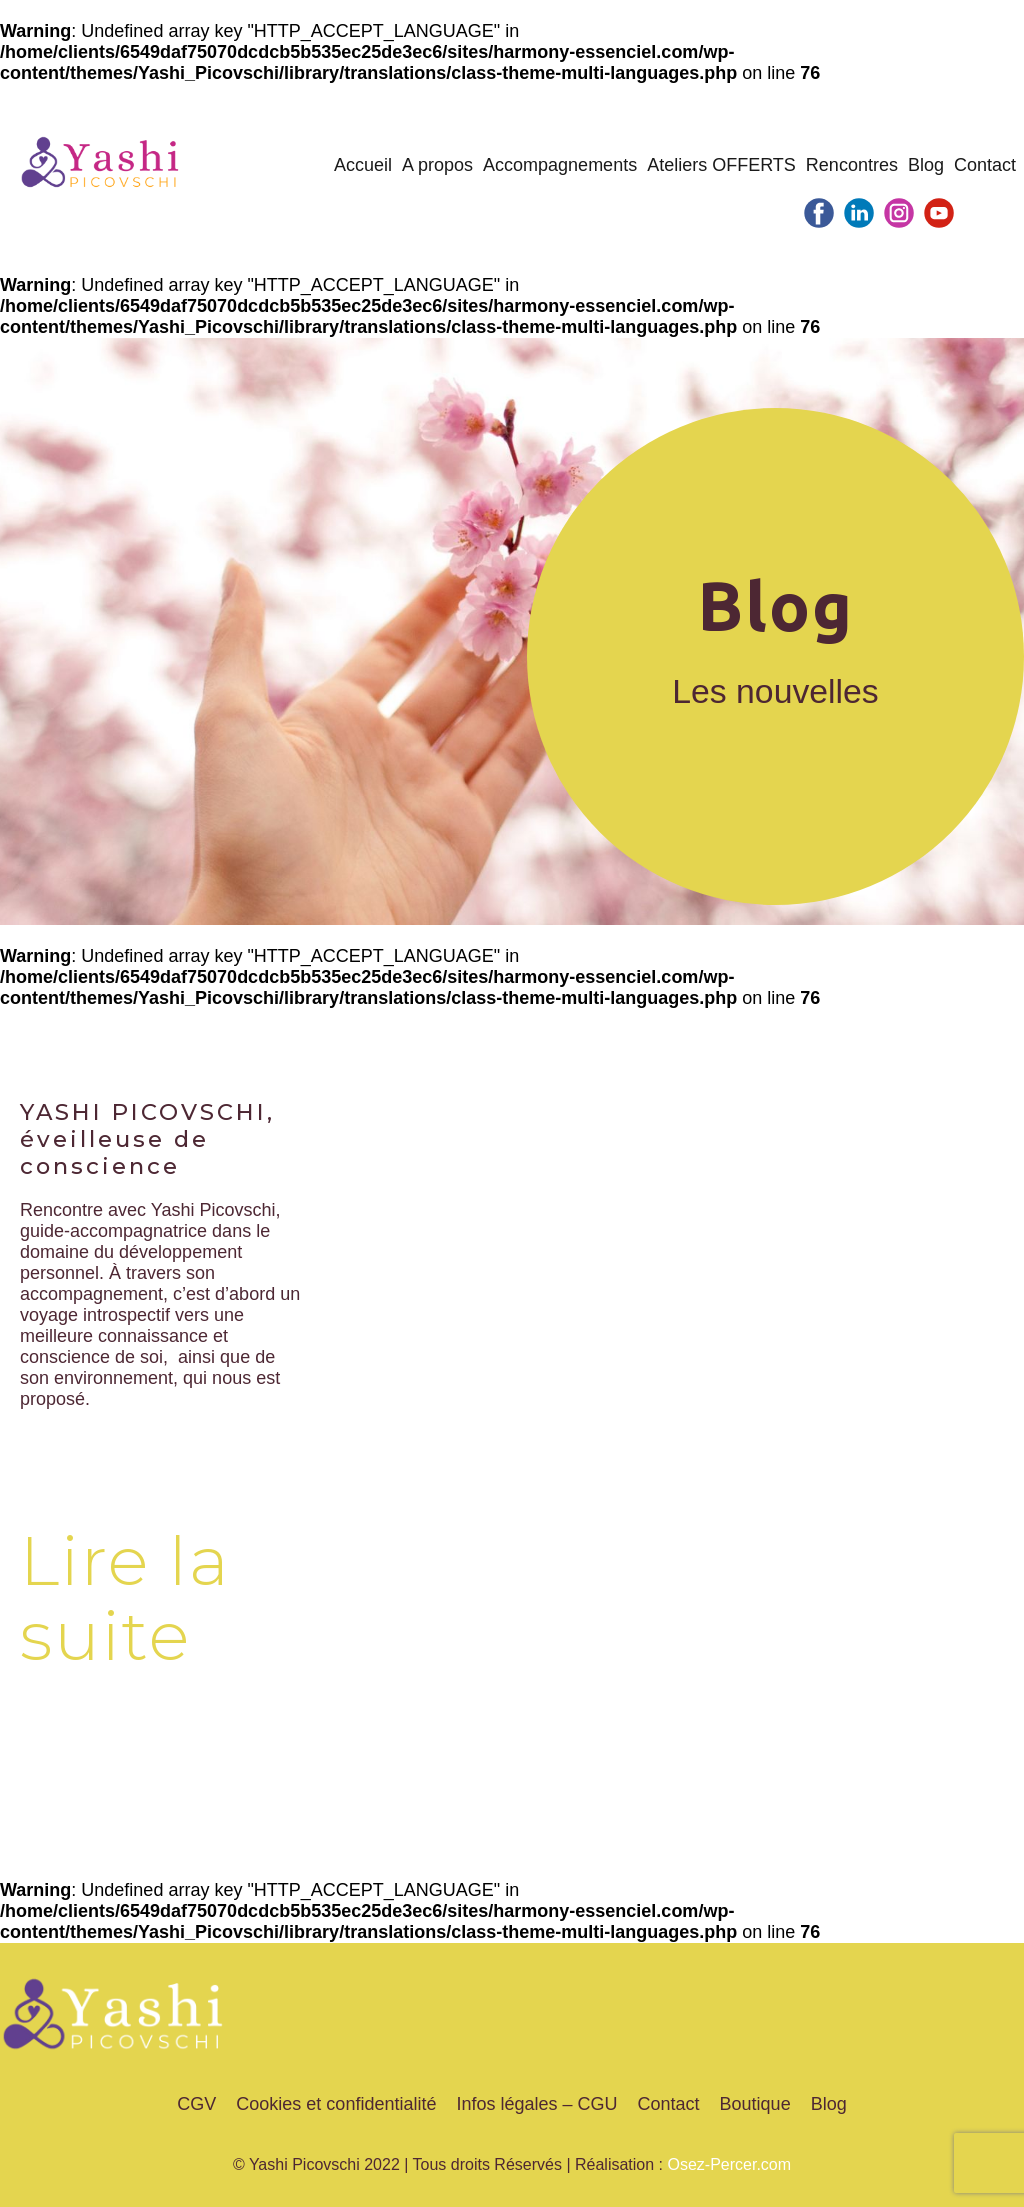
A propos (437, 165)
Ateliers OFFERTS (721, 165)
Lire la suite (125, 1598)
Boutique (755, 2104)
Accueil (363, 165)
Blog (926, 165)
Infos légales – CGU (536, 2104)
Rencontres (852, 165)
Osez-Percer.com (729, 2164)
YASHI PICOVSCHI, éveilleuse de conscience (147, 1139)
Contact (985, 165)
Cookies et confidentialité (336, 2104)
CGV (196, 2104)
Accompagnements (560, 165)
